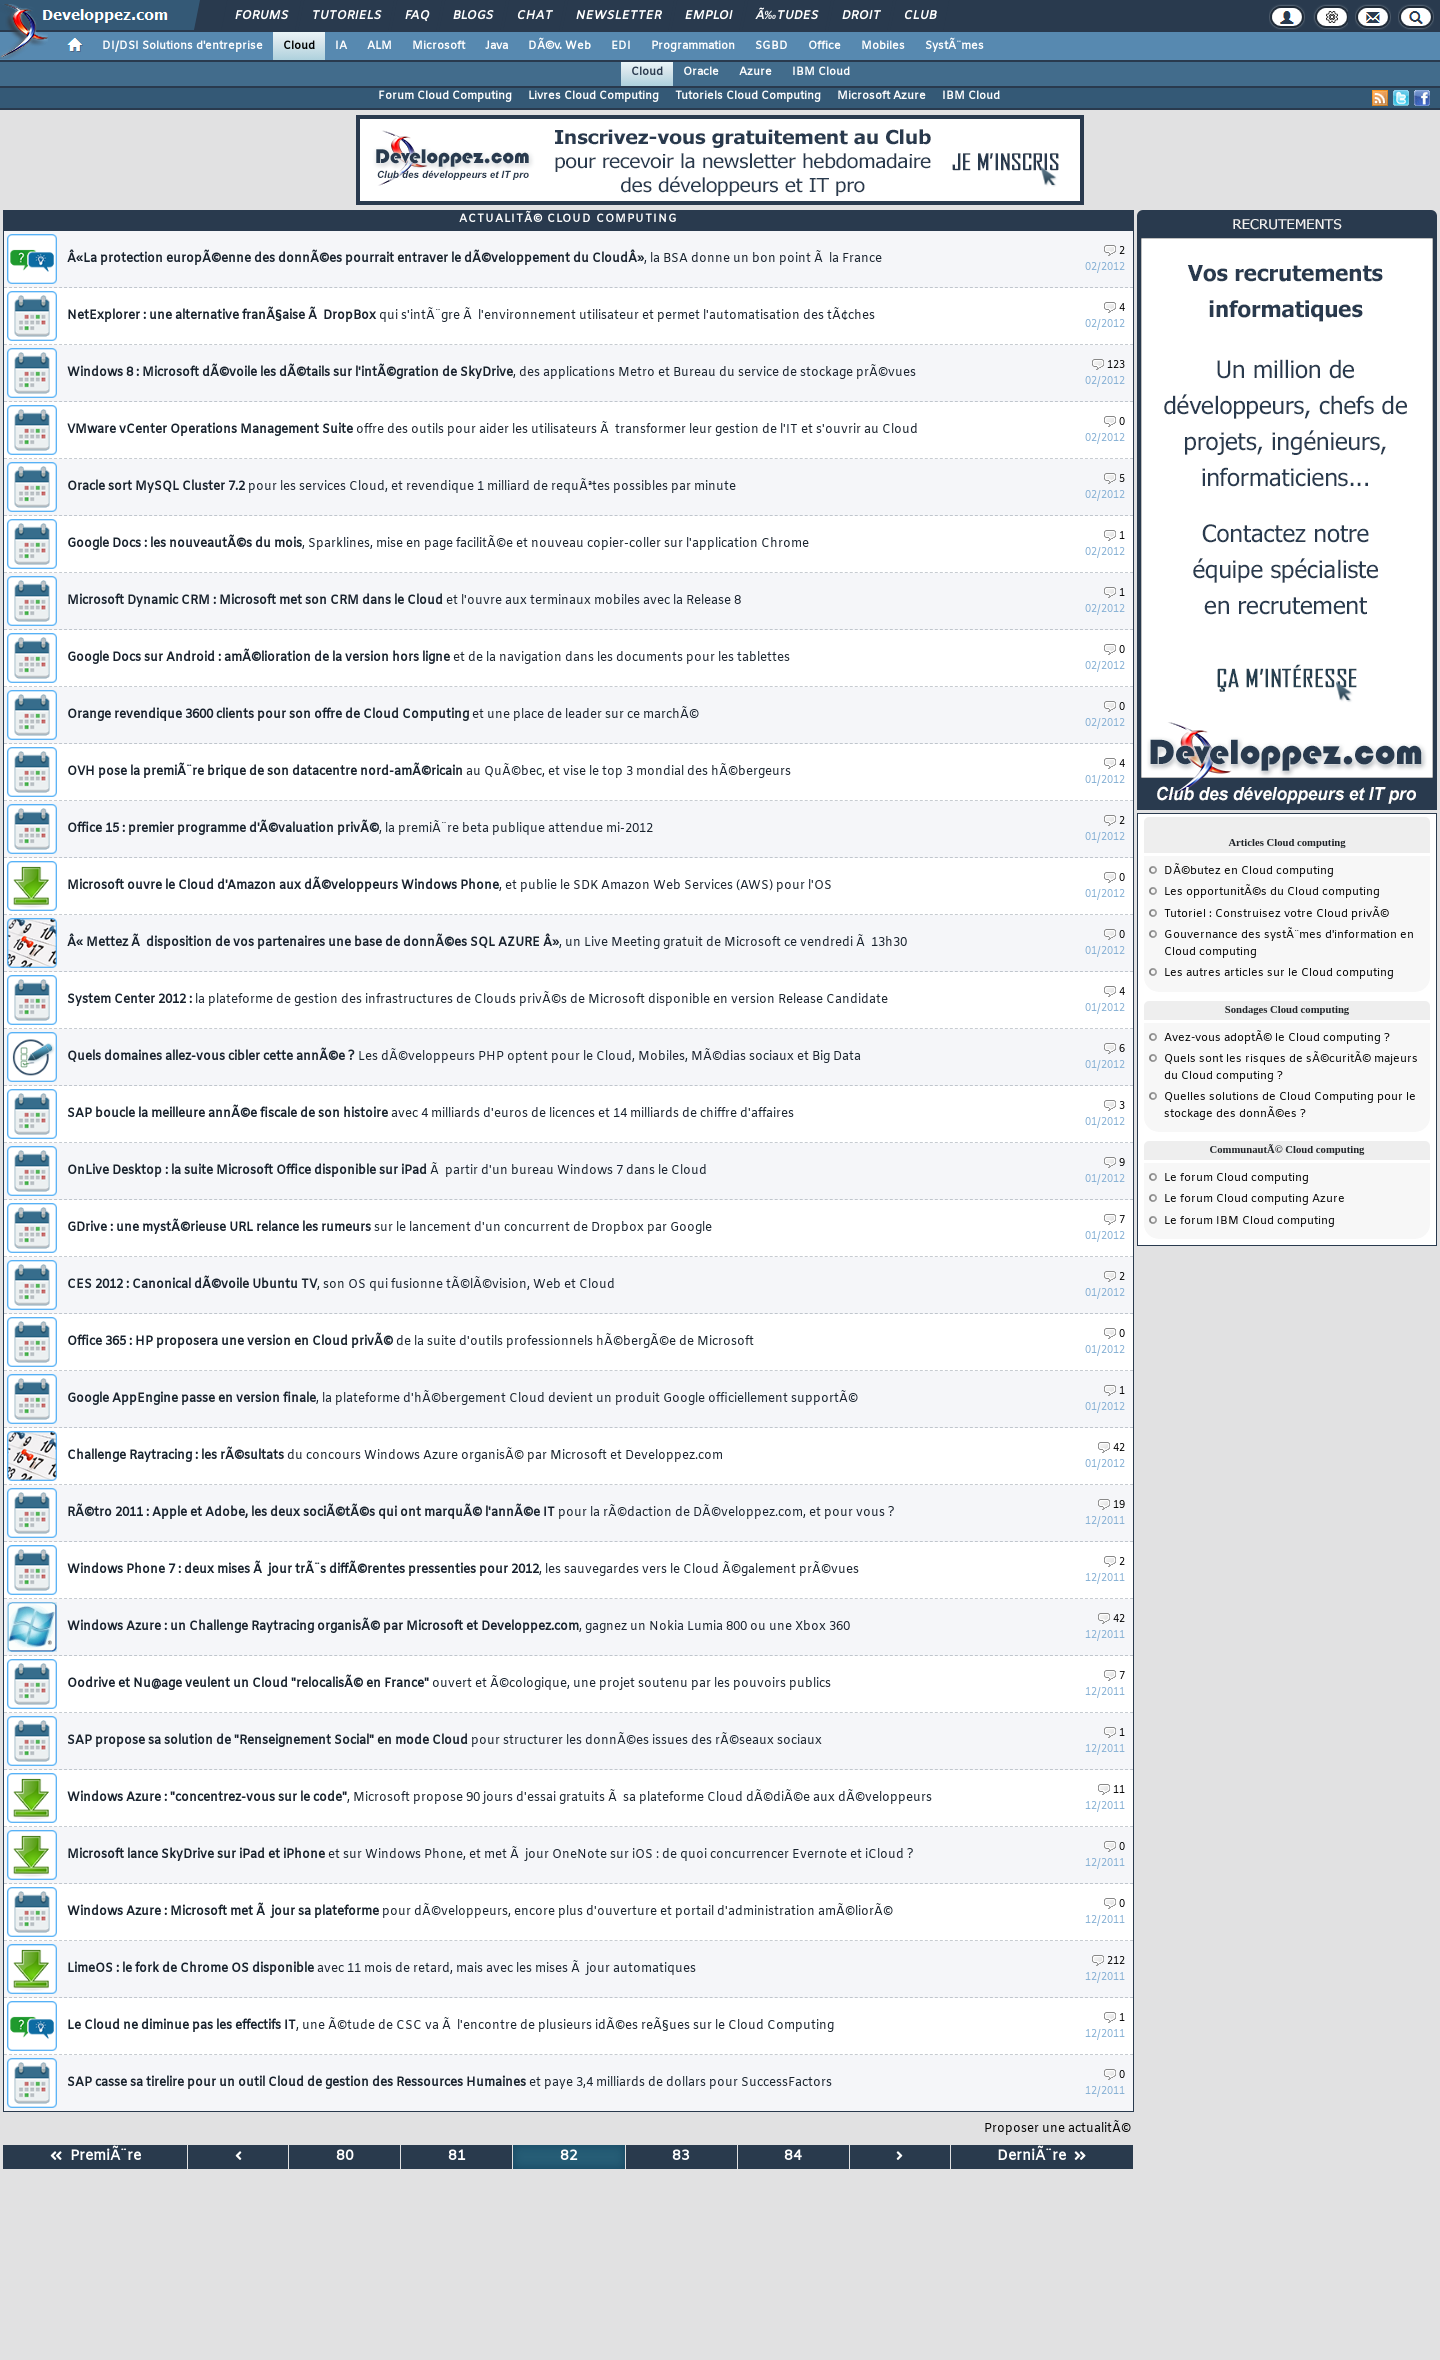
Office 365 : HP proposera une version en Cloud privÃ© (410, 1342)
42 (1111, 1448)
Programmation (693, 46)
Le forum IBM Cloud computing (1249, 1221)
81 (457, 2156)
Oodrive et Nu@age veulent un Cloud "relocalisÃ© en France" (449, 1684)
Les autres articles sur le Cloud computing (1279, 973)
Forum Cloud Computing (445, 96)
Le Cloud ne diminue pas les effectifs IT (450, 2026)
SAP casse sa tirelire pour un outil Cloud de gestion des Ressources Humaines (449, 2083)
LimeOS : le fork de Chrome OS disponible (381, 1969)
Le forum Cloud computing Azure (1254, 1199)
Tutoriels (346, 16)
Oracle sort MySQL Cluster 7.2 (401, 487)
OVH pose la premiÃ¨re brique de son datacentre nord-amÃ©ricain (429, 772)
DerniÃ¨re (1041, 2156)
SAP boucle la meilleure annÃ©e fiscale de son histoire (430, 1114)
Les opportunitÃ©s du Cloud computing (1272, 892)
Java (496, 46)
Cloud (299, 46)
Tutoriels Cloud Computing (748, 96)
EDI (621, 46)
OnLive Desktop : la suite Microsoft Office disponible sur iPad (387, 1171)
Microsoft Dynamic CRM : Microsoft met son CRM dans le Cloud (404, 601)
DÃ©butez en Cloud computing (1249, 871)
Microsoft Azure (881, 96)
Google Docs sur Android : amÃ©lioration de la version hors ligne (428, 658)
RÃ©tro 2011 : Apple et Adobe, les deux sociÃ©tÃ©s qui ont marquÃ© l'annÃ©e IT (481, 1513)
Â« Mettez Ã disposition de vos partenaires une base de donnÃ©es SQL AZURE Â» (487, 943)
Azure (755, 72)
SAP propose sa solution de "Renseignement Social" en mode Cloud (444, 1741)
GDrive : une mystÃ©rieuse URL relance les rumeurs (389, 1228)
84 (793, 2156)
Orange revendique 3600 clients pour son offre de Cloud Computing (383, 715)
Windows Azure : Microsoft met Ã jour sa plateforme (480, 1912)
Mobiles (883, 46)
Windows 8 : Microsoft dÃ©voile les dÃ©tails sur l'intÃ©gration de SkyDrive (491, 373)
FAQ (417, 16)
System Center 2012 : (477, 1000)
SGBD (771, 46)
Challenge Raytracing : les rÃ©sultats (395, 1456)
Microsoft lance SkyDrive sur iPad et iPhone (490, 1855)
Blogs (473, 16)
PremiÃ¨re (95, 2156)
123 (1108, 365)
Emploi (708, 16)
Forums (261, 16)
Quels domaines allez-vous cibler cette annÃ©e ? (464, 1057)
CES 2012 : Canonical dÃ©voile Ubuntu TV (341, 1285)
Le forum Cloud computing (1236, 1178)
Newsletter (618, 16)
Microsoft (438, 46)
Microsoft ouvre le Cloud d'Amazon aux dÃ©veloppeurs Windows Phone (449, 886)
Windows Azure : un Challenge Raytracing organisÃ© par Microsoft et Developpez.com (458, 1627)
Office (824, 46)
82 (569, 2156)
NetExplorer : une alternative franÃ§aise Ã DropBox (471, 316)
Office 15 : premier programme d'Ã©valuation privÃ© (360, 829)
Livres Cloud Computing (593, 96)
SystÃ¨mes (954, 46)
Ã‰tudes (787, 16)
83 (681, 2156)
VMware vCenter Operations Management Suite (492, 430)
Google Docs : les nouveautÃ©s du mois (438, 544)
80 (345, 2156)
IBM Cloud (821, 72)
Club (920, 16)
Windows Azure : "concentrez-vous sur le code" (499, 1798)
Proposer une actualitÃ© (1057, 2129)
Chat (534, 16)
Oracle (701, 72)
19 (1111, 1505)
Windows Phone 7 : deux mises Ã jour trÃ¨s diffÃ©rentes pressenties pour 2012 (463, 1570)
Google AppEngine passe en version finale (462, 1399)
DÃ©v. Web (559, 46)
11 (1111, 1790)
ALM (379, 46)
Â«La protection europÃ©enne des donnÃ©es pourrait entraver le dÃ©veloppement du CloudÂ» (474, 259)
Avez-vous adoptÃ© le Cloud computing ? (1277, 1038)
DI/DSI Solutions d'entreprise (182, 46)
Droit (861, 16)
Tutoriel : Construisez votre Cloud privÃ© (1276, 914)
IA (341, 46)
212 (1108, 1961)
